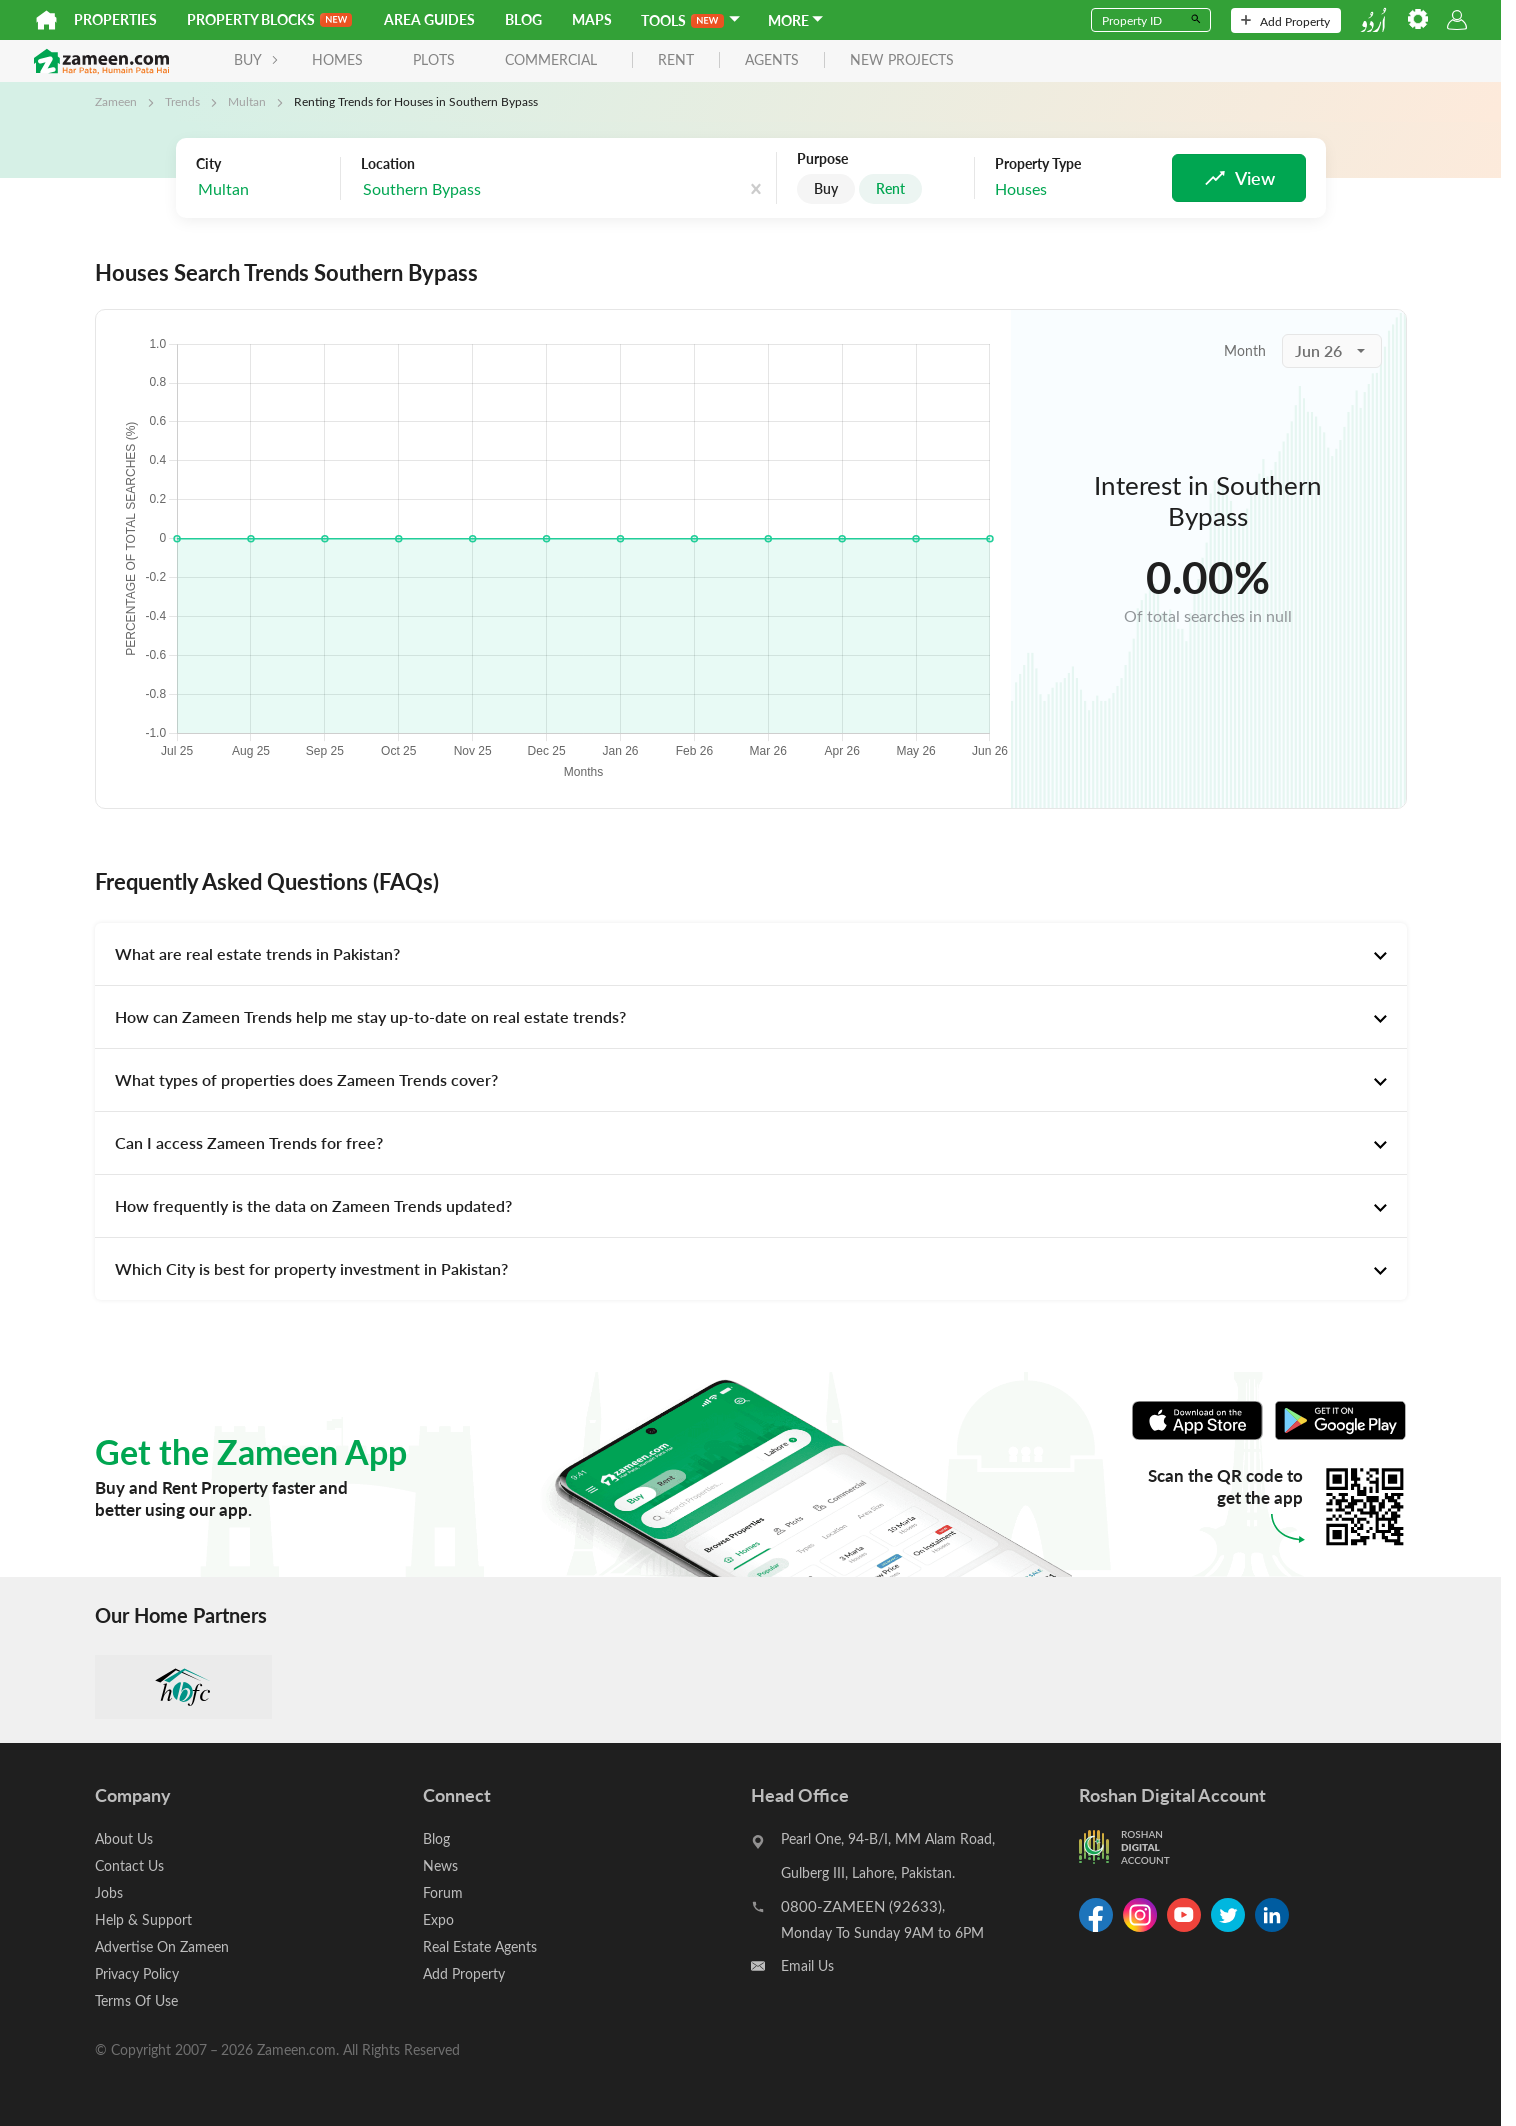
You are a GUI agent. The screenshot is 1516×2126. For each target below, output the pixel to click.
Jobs (109, 1892)
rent (676, 60)
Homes (337, 59)
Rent (890, 188)
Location (388, 164)
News (440, 1865)
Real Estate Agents (480, 1946)
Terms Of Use (136, 2000)
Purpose (822, 159)
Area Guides (429, 19)
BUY (256, 59)
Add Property (1285, 21)
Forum (443, 1892)
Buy (826, 188)
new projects (902, 60)
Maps (592, 19)
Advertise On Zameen (162, 1946)
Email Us (807, 1965)
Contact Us (129, 1865)
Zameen (116, 101)
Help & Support (143, 1919)
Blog (523, 19)
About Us (124, 1838)
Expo (438, 1919)
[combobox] (263, 189)
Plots (434, 59)
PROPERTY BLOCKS (269, 19)
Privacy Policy (137, 1973)
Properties (115, 19)
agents (772, 60)
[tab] (751, 954)
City (208, 164)
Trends (182, 101)
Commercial (551, 59)
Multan (247, 101)
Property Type (1038, 164)
